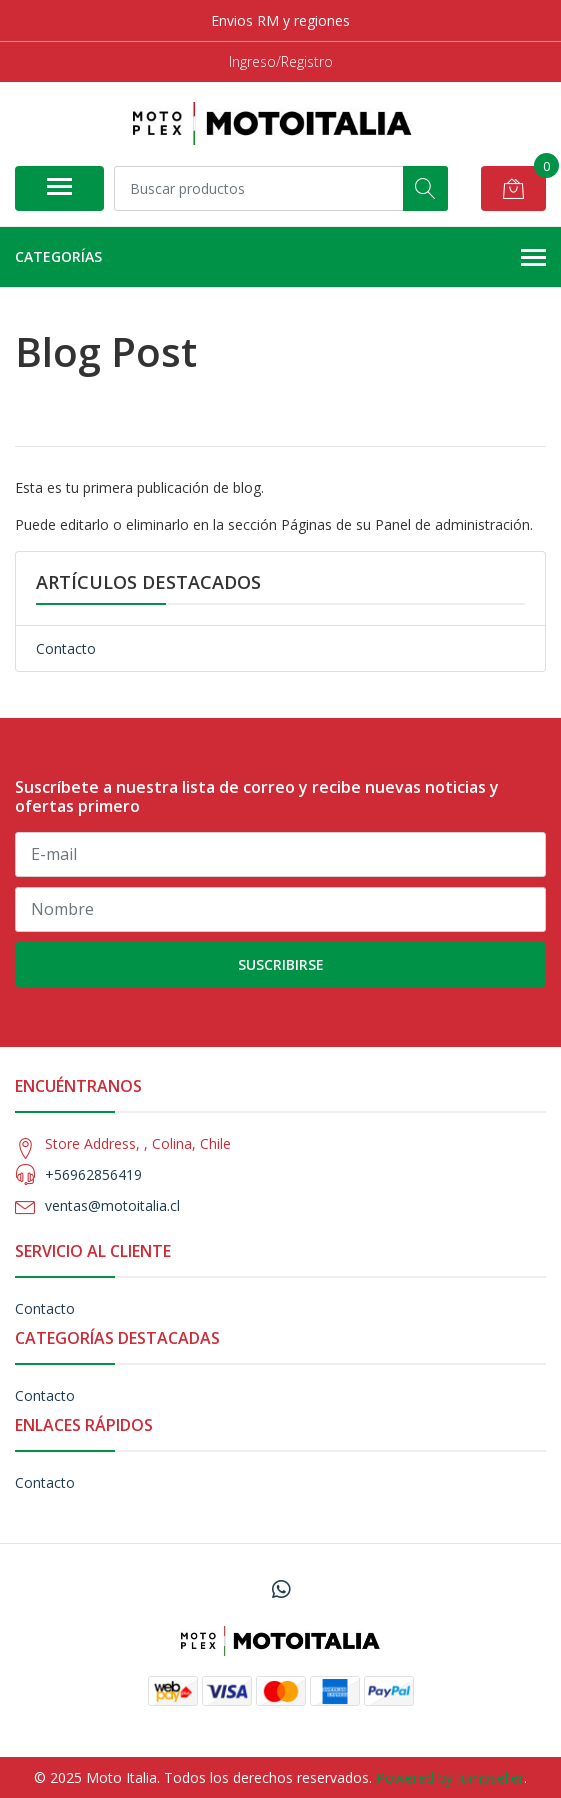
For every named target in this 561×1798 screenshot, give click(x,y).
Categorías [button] (280, 258)
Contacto (66, 648)
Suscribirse (281, 964)
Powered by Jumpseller (450, 1777)
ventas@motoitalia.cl (112, 1205)
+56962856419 (93, 1174)
